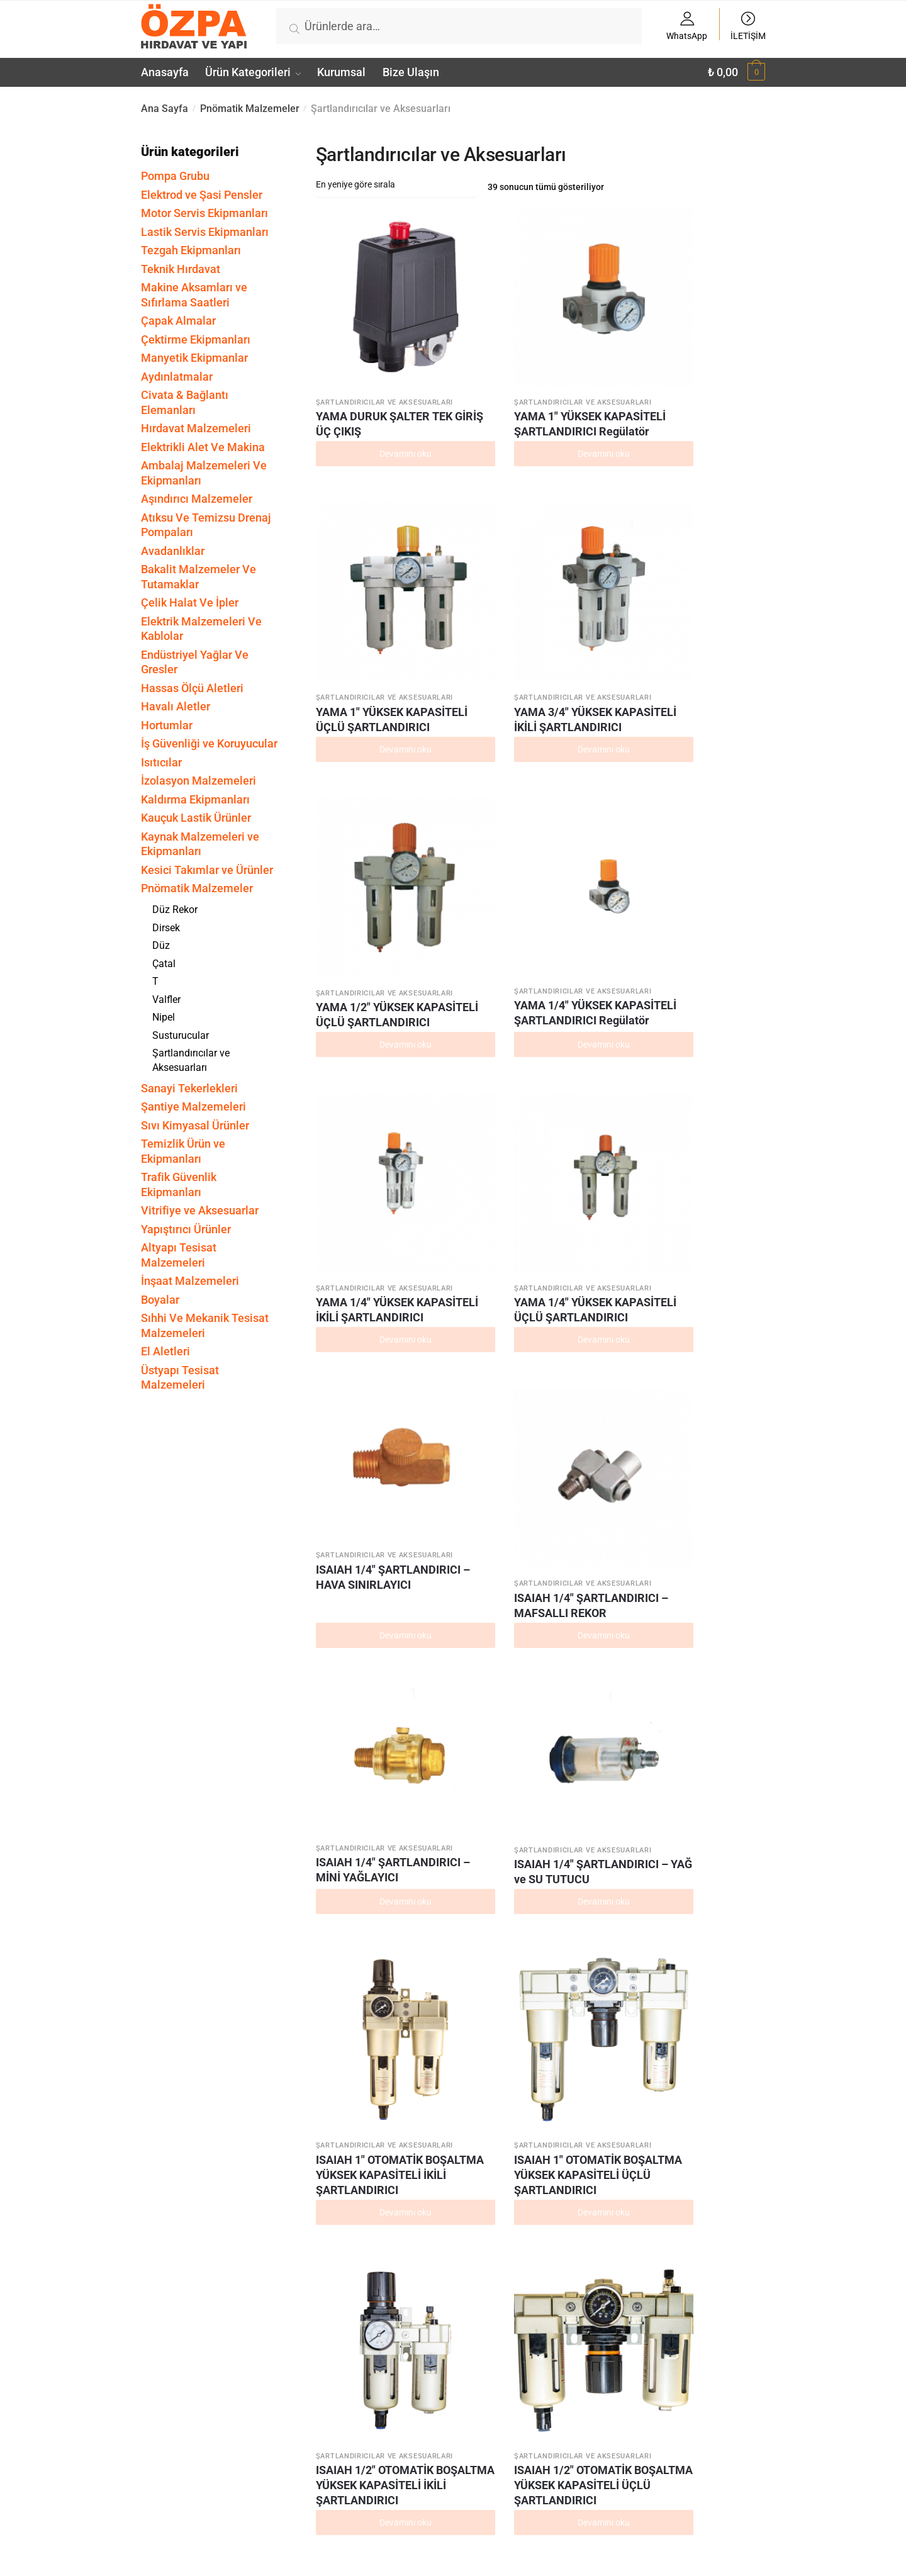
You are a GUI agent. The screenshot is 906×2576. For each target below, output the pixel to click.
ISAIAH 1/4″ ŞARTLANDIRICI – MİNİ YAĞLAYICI (595, 805)
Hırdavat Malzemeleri (196, 428)
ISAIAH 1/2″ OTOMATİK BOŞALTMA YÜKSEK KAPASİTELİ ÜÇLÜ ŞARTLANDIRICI (712, 1052)
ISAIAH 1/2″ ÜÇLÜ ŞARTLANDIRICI (361, 2196)
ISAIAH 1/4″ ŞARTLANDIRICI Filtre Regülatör (357, 2411)
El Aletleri (165, 1351)
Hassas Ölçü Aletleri (192, 688)
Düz (161, 945)
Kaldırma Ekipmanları (195, 799)
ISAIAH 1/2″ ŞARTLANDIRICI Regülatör (357, 1996)
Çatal (164, 964)
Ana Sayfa (164, 109)
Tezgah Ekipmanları (191, 250)
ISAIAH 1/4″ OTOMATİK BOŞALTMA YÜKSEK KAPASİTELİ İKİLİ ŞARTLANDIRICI (359, 1305)
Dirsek (166, 928)
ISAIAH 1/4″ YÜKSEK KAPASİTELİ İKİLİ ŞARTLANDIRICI (476, 1781)
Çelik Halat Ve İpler (189, 602)
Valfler (166, 999)
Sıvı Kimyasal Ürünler (195, 1125)
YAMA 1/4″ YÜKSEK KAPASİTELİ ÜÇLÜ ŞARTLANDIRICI (712, 593)
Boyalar (160, 1299)
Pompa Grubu (175, 175)
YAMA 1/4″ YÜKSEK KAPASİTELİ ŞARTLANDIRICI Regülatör (474, 599)
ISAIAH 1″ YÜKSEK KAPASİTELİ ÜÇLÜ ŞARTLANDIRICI (479, 1535)
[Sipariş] (397, 184)
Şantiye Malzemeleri (193, 1106)
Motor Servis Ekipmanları (204, 213)
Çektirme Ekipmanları (195, 339)
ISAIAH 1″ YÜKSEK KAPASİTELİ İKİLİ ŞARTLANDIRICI (362, 1535)
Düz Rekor (175, 910)
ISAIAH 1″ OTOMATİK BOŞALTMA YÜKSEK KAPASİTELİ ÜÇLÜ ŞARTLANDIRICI (479, 1052)
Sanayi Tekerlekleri (189, 1088)
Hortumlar (167, 725)
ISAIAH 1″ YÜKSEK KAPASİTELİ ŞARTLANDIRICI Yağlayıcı (479, 1290)
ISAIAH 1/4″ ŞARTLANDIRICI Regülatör (590, 2204)
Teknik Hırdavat (180, 269)
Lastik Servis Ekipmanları (205, 231)
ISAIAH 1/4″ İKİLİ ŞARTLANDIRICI (475, 2403)
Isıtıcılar (161, 762)
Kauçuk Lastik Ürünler (196, 817)
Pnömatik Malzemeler (249, 109)
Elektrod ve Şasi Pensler (201, 194)
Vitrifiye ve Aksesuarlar (200, 1210)
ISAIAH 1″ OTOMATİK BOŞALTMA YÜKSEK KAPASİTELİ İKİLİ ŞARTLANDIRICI (359, 1052)
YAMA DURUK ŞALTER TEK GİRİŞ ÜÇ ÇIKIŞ (363, 362)
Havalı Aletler (175, 706)
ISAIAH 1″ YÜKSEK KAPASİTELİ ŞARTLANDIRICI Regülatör (595, 1290)
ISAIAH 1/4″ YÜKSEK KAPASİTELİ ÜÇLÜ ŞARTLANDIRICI (595, 1781)
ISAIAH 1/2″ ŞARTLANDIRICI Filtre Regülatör (590, 1996)
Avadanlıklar (172, 550)
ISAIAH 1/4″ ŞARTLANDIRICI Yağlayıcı (474, 2204)
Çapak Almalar (178, 320)
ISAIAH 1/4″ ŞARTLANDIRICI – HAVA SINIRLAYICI (363, 807)
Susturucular (180, 1035)
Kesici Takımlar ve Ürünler (207, 869)
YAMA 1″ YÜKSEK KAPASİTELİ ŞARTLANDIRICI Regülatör (476, 370)
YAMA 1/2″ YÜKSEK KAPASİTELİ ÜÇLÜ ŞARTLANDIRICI (362, 593)
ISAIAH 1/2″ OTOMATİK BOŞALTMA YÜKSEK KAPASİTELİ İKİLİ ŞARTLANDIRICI (592, 1052)
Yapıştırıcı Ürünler (186, 1229)
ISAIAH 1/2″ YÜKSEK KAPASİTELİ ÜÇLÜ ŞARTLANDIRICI (362, 1781)
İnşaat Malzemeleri (190, 1280)
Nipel (163, 1017)
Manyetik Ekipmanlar (194, 357)
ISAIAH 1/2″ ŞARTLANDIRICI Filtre (474, 1996)
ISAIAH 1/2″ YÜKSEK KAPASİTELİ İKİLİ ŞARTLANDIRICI (709, 1543)
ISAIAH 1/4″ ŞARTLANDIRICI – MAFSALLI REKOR (479, 822)
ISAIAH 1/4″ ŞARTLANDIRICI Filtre (707, 2204)
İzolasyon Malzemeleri (198, 780)
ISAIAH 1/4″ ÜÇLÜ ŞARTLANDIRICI (594, 2403)
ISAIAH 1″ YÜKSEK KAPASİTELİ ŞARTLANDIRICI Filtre (712, 1290)
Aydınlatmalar (177, 376)
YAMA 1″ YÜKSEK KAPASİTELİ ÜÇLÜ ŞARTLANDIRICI (595, 362)
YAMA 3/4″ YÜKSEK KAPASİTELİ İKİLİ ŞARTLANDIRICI (709, 370)
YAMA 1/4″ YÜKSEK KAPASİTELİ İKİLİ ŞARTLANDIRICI (592, 593)
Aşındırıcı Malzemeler (196, 498)
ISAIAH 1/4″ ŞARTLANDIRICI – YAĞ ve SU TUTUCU (712, 814)
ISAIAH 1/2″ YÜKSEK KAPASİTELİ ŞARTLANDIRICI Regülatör (590, 1551)
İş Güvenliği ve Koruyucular (209, 743)
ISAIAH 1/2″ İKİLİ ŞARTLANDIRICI (708, 1988)
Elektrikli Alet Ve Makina (203, 447)
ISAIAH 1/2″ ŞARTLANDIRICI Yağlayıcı (707, 1773)
